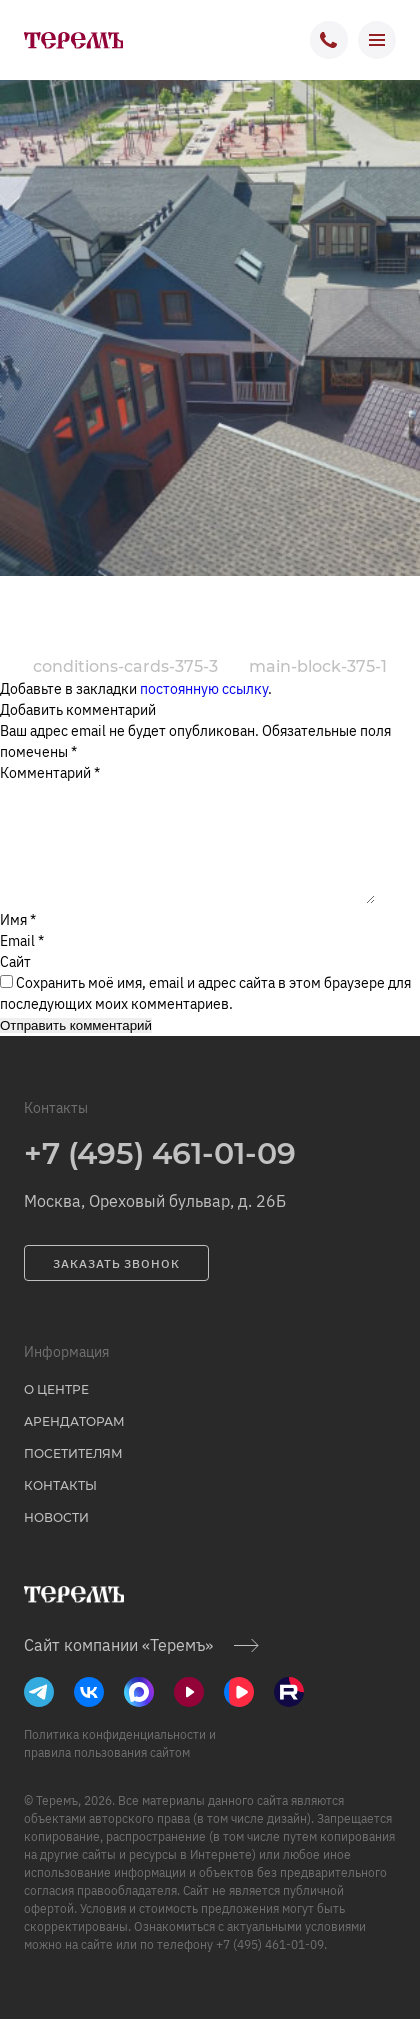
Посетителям (73, 1477)
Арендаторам (74, 1445)
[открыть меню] (377, 40)
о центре (56, 1413)
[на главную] (73, 40)
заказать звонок (116, 1287)
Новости (56, 1541)
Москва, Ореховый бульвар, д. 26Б (155, 1225)
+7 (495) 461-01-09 (160, 1177)
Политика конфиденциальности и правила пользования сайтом (120, 1767)
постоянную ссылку (204, 689)
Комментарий (50, 773)
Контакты (60, 1509)
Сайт (15, 986)
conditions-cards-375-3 (125, 666)
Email (22, 965)
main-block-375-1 (318, 666)
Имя (18, 944)
